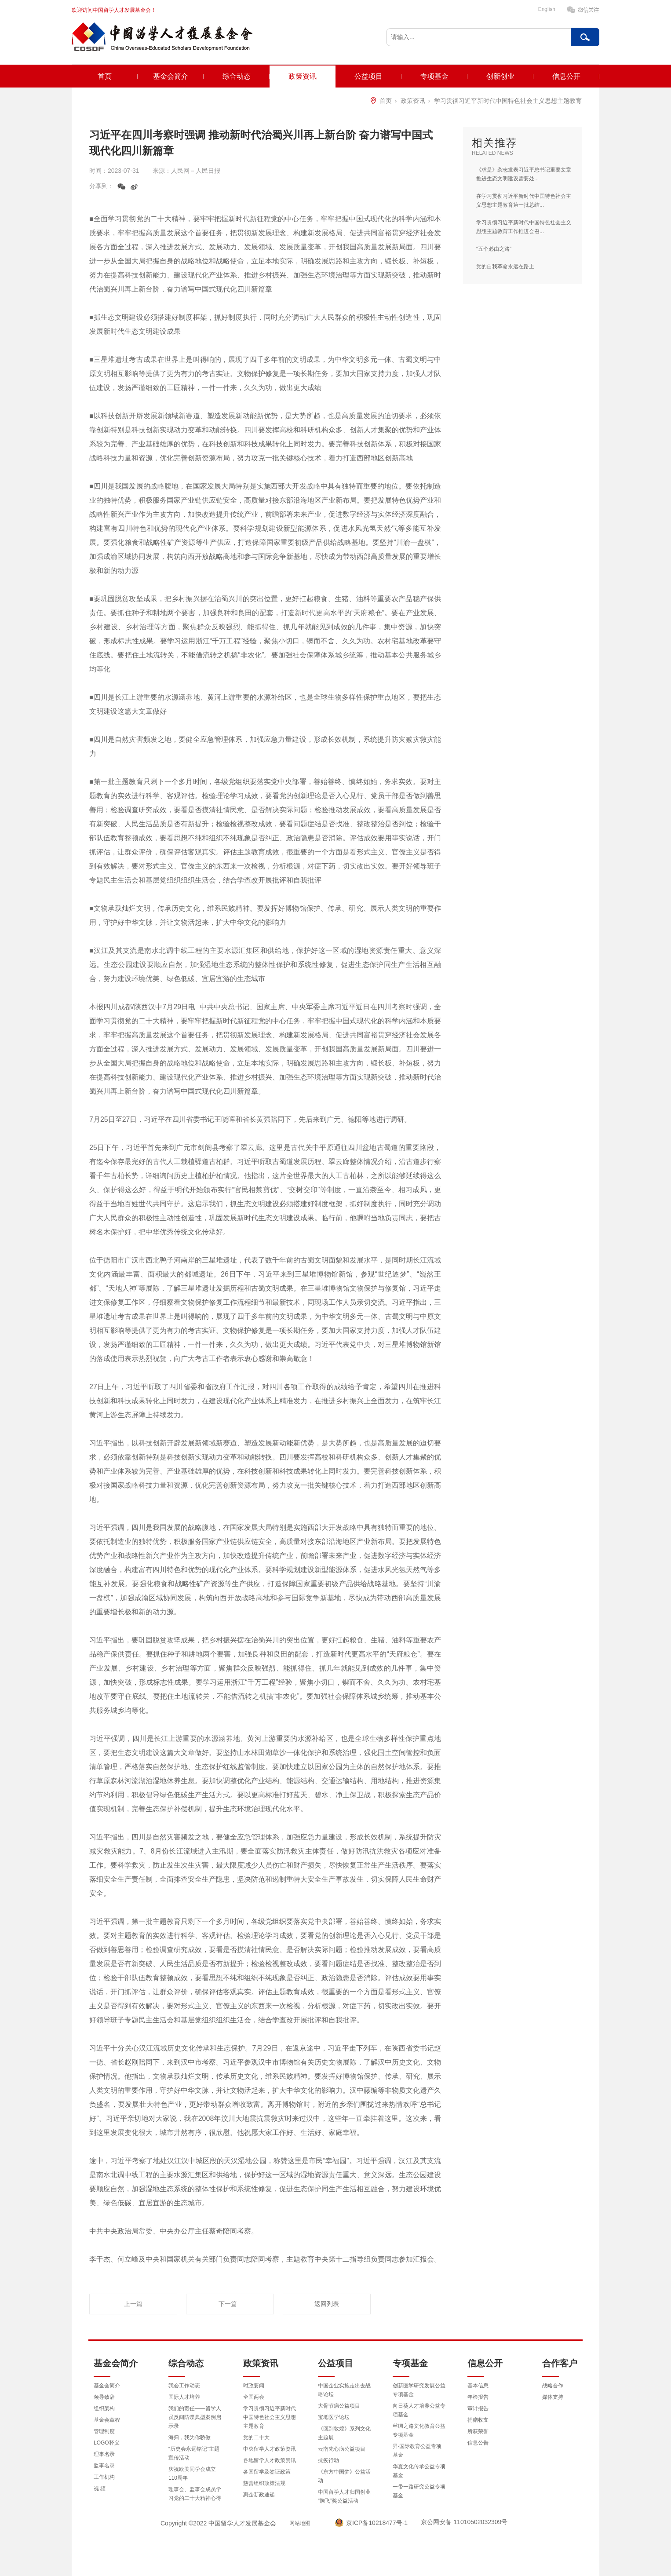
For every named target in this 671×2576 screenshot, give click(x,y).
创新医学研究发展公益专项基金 (419, 2390)
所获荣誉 (478, 2431)
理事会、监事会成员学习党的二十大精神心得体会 (194, 2498)
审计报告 (478, 2408)
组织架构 (104, 2408)
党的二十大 (256, 2437)
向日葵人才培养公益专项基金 (419, 2410)
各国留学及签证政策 (267, 2472)
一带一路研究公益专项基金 (419, 2491)
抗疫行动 (328, 2460)
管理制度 (104, 2431)
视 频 (100, 2488)
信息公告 (478, 2443)
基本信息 (478, 2386)
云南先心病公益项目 (341, 2449)
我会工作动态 (184, 2386)
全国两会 (253, 2397)
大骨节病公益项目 (339, 2406)
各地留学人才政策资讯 (269, 2460)
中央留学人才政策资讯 (269, 2449)
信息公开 (566, 76)
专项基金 (434, 76)
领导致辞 (104, 2397)
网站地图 (299, 2523)
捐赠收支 (478, 2420)
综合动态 (236, 76)
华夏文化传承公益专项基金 (419, 2470)
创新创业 (500, 76)
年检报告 (478, 2397)
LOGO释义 (107, 2443)
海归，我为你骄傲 (189, 2437)
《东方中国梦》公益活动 (344, 2476)
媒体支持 (552, 2397)
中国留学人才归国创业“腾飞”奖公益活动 (344, 2496)
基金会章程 (107, 2420)
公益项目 (368, 76)
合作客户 (559, 2363)
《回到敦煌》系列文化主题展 (344, 2433)
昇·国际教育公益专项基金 (417, 2450)
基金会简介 (170, 76)
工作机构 (104, 2477)
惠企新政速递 (259, 2495)
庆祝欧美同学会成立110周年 (192, 2473)
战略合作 (552, 2386)
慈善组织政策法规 (264, 2483)
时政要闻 (253, 2386)
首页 (105, 76)
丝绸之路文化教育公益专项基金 (419, 2430)
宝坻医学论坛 (334, 2417)
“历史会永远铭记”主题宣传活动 (193, 2453)
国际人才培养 (184, 2397)
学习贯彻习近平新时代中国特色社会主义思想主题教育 (508, 100)
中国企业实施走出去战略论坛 (344, 2390)
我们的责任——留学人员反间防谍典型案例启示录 (194, 2417)
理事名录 (104, 2454)
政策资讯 (302, 76)
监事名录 (104, 2466)
